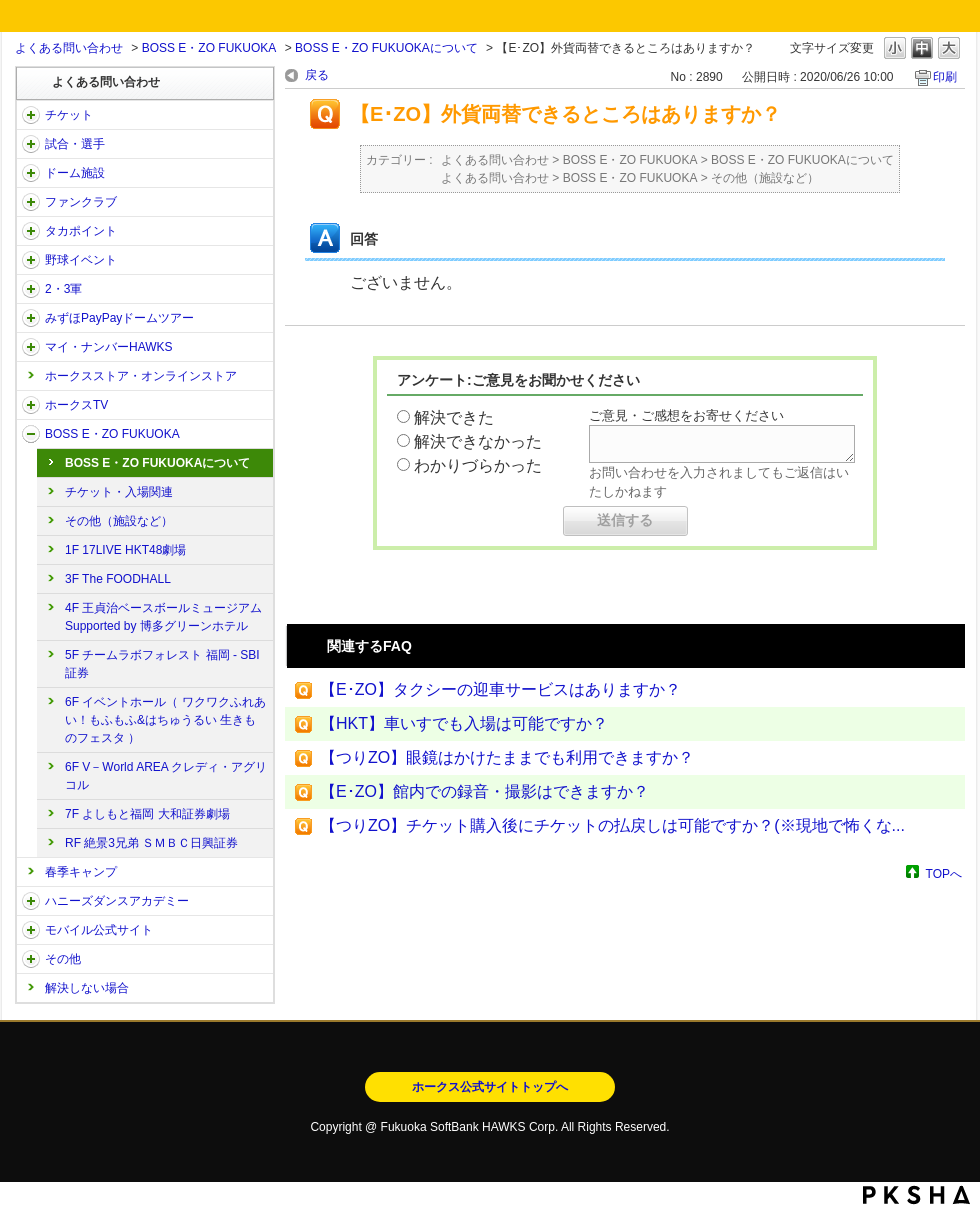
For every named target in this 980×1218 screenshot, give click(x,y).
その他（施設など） (119, 521)
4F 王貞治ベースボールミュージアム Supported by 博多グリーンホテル (163, 617)
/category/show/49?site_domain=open (31, 959)
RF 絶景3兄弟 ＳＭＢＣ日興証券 (151, 843)
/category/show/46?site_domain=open (31, 347)
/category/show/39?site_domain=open (31, 173)
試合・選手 (75, 144)
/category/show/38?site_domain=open (31, 144)
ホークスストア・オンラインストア (141, 376)
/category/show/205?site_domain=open (31, 405)
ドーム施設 (75, 173)
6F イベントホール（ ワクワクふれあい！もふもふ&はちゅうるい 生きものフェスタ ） (165, 720)
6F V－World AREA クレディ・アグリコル (166, 776)
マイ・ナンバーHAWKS (109, 347)
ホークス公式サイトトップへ (490, 1087)
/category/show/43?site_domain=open (31, 289)
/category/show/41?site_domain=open (31, 231)
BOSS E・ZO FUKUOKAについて (386, 48)
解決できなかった (478, 441)
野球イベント (81, 260)
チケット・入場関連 (119, 492)
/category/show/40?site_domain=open (31, 202)
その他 (63, 959)
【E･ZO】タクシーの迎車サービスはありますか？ (500, 689)
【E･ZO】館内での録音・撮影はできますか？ (484, 791)
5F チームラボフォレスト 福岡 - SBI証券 (162, 664)
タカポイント (81, 231)
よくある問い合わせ (69, 48)
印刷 (945, 77)
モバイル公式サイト (99, 930)
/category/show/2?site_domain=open (31, 115)
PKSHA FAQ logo (916, 1195)
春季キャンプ (81, 872)
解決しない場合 (87, 988)
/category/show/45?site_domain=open (31, 318)
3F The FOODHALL (118, 579)
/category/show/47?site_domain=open (31, 901)
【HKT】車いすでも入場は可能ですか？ (464, 723)
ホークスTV (76, 405)
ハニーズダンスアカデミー (117, 901)
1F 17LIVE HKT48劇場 (125, 550)
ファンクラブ (81, 202)
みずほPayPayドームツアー (119, 318)
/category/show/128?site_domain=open (31, 434)
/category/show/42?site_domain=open (31, 260)
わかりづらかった (478, 465)
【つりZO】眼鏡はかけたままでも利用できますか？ (507, 757)
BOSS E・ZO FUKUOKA (209, 48)
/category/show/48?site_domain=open (31, 930)
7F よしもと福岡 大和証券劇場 (147, 814)
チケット (69, 115)
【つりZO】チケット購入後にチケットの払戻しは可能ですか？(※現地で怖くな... (612, 825)
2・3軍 (63, 289)
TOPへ (944, 873)
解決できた (454, 417)
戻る (317, 75)
